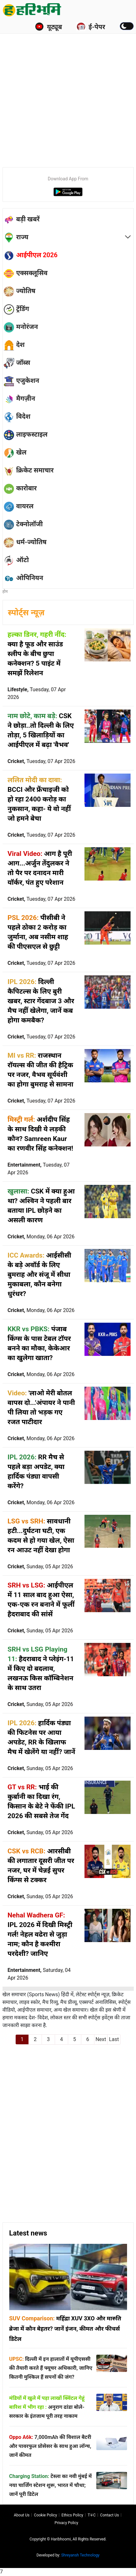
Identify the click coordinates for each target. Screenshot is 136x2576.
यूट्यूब (48, 26)
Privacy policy (66, 2523)
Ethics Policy (72, 2515)
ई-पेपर (90, 26)
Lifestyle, (37, 693)
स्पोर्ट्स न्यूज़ (26, 612)
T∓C (92, 2515)
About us (21, 2515)
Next (100, 2039)
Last (114, 2039)
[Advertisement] (68, 90)
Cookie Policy (45, 2515)
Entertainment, (39, 1169)
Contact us (109, 2515)
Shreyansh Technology (80, 2555)
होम (5, 591)
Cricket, (42, 761)
